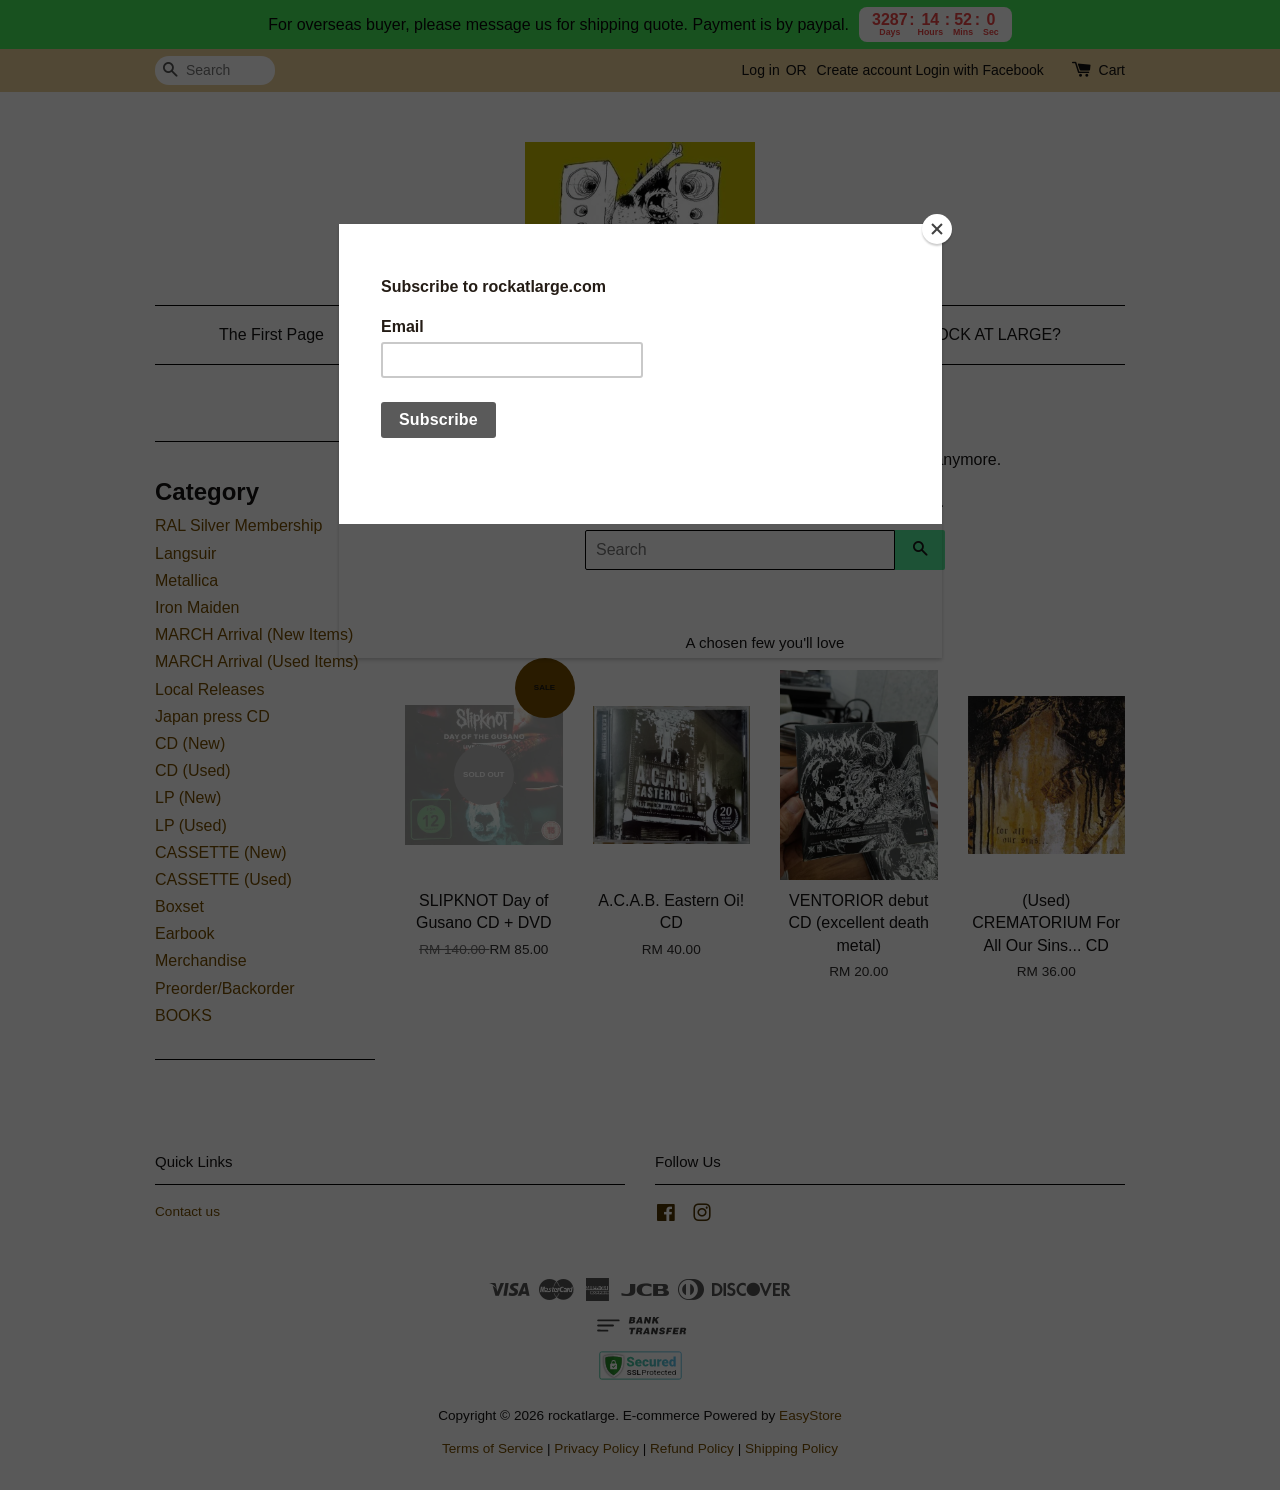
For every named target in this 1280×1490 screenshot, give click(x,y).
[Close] (937, 229)
